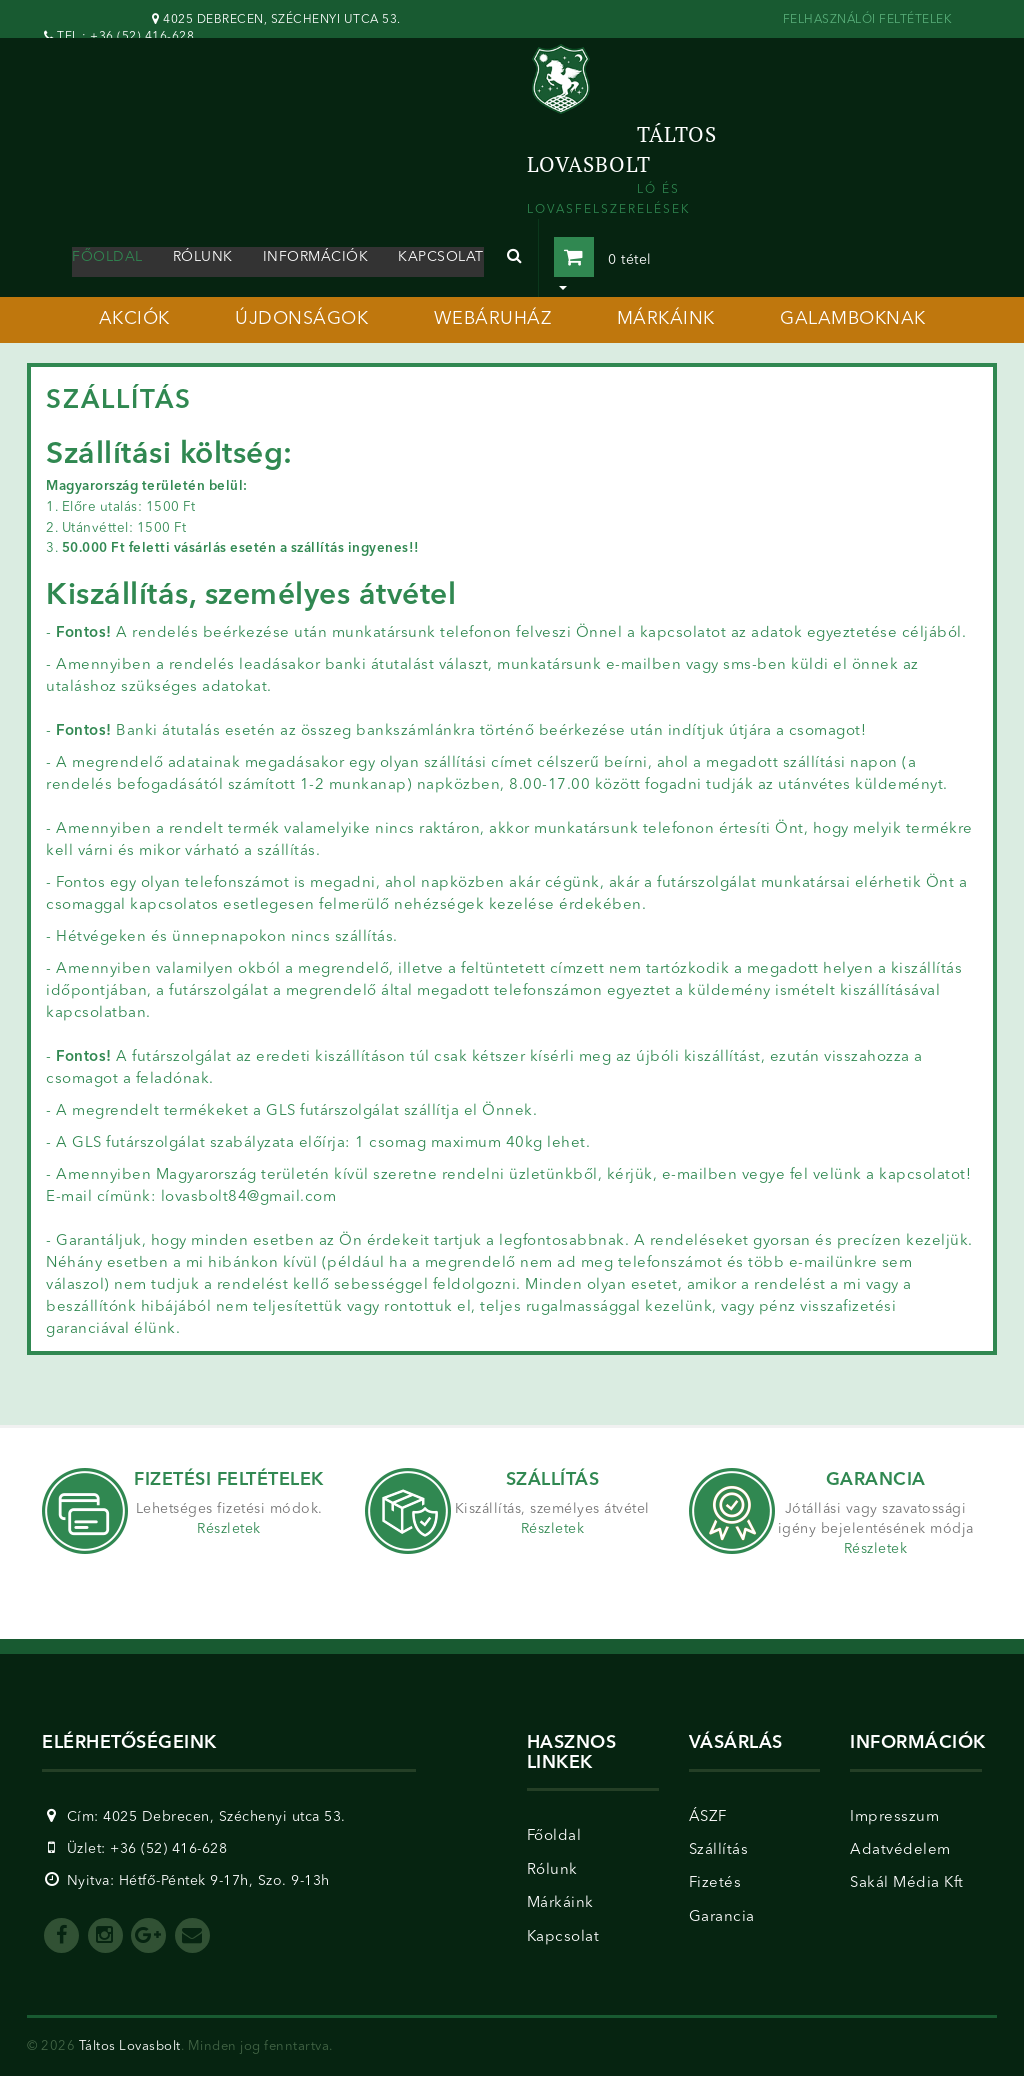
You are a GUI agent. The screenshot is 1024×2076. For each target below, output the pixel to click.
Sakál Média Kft (907, 1883)
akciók (134, 319)
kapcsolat (441, 257)
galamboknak (853, 319)
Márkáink (560, 1903)
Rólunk (552, 1870)
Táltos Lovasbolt (130, 2046)
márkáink (666, 319)
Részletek (229, 1529)
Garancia (722, 1917)
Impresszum (894, 1817)
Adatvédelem (900, 1850)
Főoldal (107, 257)
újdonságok (301, 319)
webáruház (493, 319)
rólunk (203, 257)
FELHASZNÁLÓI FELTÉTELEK (868, 20)
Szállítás (719, 1850)
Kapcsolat (563, 1937)
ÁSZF (708, 1817)
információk (316, 257)
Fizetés (715, 1883)
